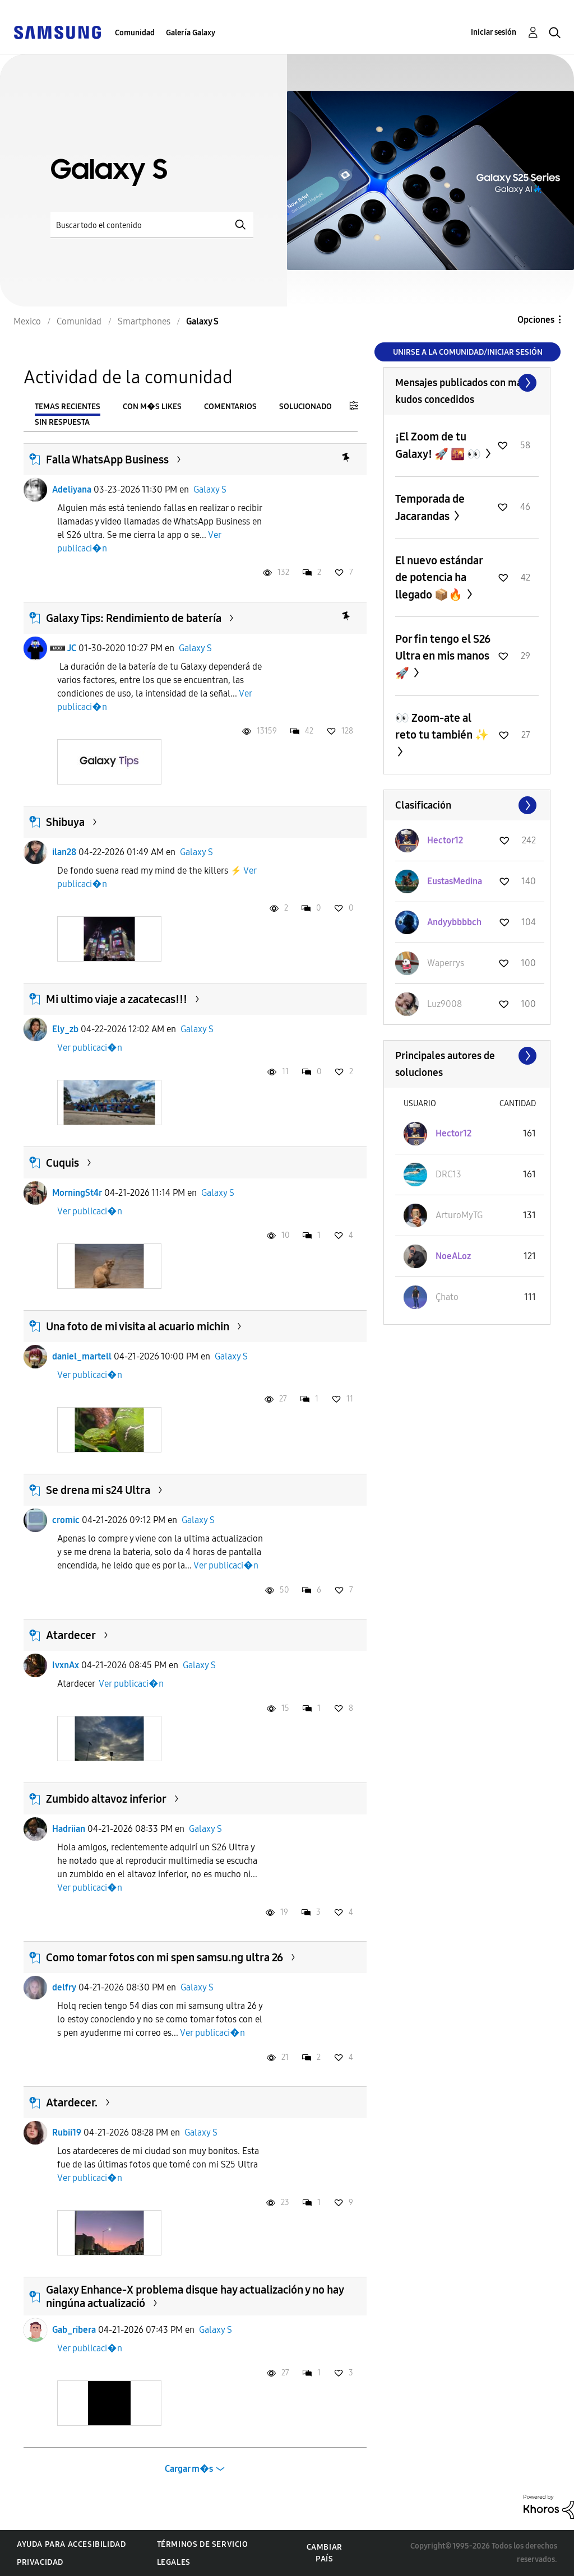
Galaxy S (209, 489)
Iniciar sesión (493, 32)
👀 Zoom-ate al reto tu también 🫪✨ (442, 726)
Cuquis (62, 1162)
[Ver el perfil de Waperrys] (445, 963)
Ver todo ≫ (467, 383)
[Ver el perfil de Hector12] (445, 840)
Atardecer (71, 1635)
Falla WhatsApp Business (107, 459)
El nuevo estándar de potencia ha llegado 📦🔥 (439, 577)
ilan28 (64, 852)
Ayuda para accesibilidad (71, 2544)
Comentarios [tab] (230, 406)
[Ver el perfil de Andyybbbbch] (454, 922)
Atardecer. (72, 2102)
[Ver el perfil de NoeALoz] (453, 1256)
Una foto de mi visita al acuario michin (137, 1326)
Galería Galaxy (190, 33)
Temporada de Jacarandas (430, 507)
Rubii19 (66, 2132)
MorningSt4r (77, 1192)
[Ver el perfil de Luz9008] (444, 1004)
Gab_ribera (74, 2329)
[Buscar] (151, 225)
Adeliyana (71, 489)
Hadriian (68, 1828)
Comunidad (135, 33)
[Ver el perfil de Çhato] (447, 1297)
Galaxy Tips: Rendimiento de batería (133, 618)
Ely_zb (65, 1029)
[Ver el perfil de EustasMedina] (454, 881)
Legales (174, 2562)
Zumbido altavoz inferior (106, 1798)
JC (71, 648)
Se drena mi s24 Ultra (98, 1490)
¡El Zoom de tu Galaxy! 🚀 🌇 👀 (439, 445)
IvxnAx (65, 1665)
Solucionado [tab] (305, 406)
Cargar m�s (189, 2468)
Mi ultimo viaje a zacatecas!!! (116, 999)
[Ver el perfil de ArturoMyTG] (459, 1215)
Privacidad (40, 2562)
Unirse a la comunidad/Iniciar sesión (468, 352)
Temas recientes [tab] (67, 406)
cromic (66, 1520)
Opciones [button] (535, 319)
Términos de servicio (202, 2544)
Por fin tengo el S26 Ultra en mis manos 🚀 (442, 656)
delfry (64, 1987)
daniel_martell (82, 1356)
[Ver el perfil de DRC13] (448, 1174)
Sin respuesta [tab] (62, 422)
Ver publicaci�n (89, 1047)
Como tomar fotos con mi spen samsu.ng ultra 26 (164, 1957)
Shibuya (65, 822)
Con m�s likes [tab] (152, 406)
